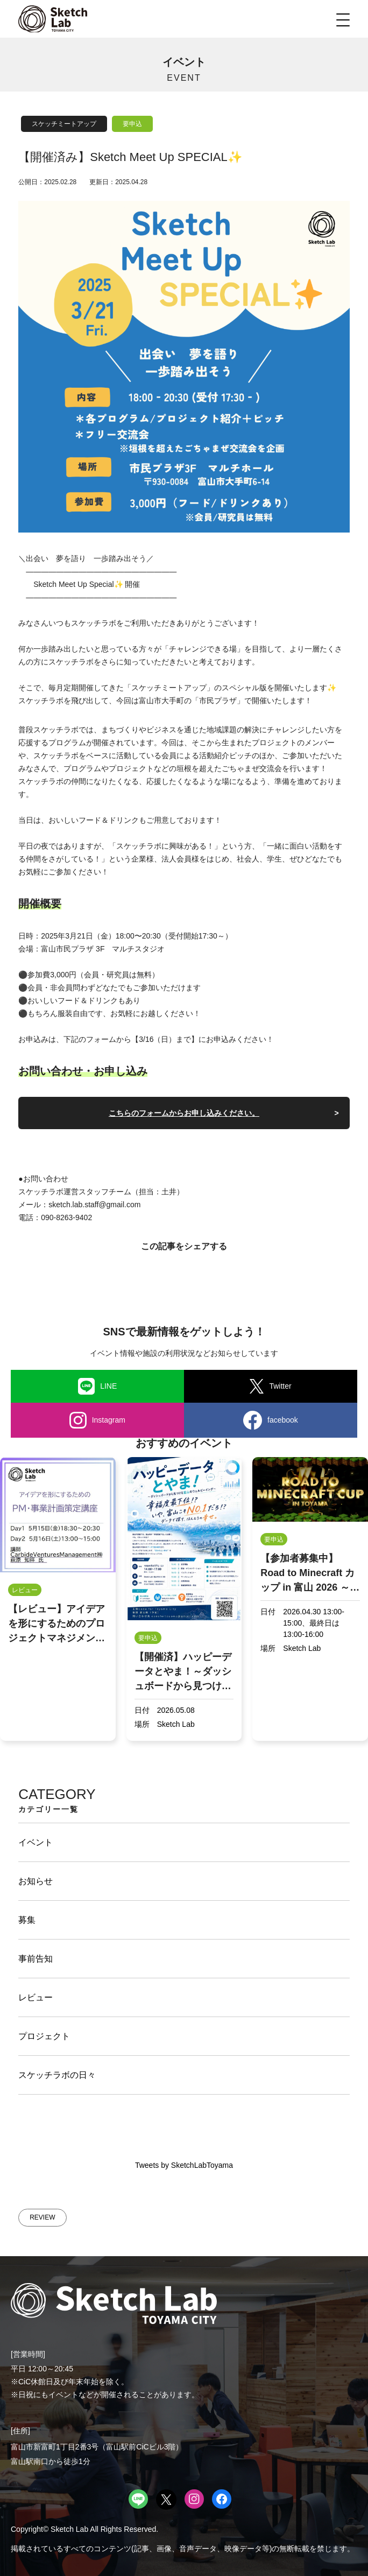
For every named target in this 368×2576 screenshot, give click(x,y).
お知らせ (35, 1881)
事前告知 (35, 1958)
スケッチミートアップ (64, 124)
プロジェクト (44, 2036)
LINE (97, 1386)
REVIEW (42, 2217)
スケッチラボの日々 (57, 2075)
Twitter (270, 1386)
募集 (27, 1919)
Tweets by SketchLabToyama (184, 2165)
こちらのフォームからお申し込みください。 (184, 1113)
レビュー (35, 1997)
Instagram (97, 1420)
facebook (270, 1420)
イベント (35, 1842)
